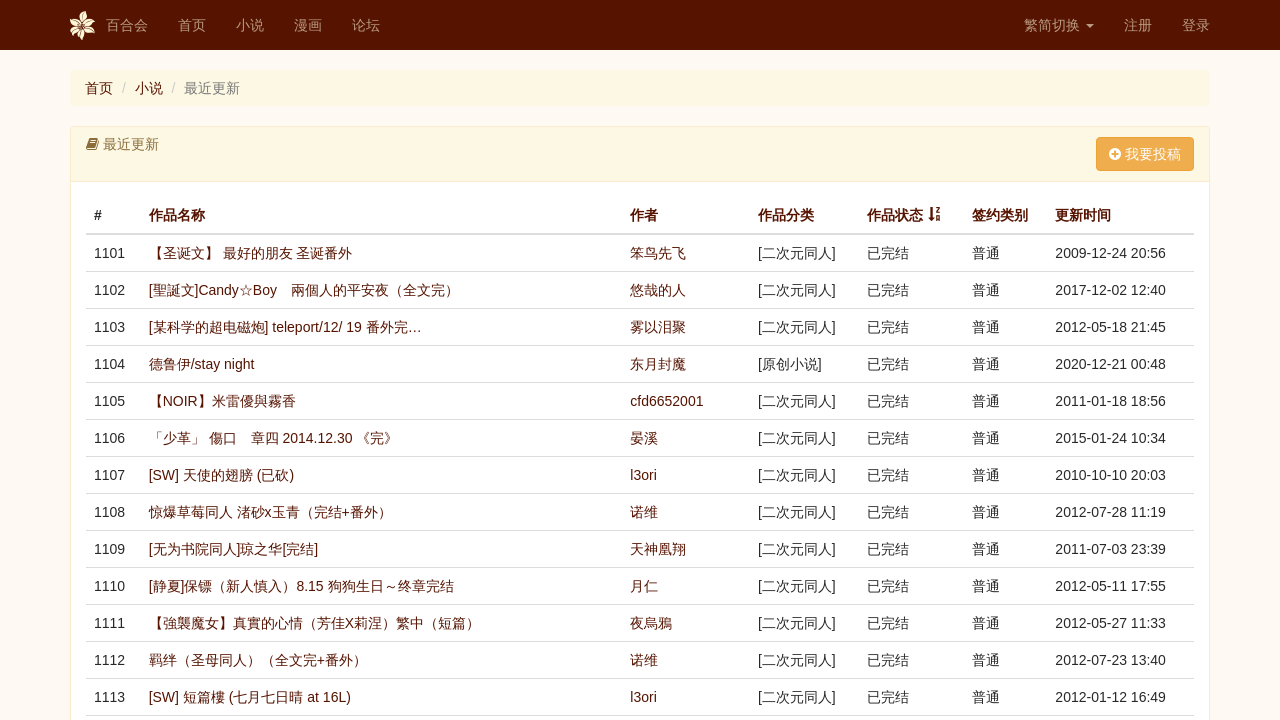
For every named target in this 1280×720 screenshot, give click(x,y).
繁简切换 (1059, 25)
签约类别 (1000, 215)
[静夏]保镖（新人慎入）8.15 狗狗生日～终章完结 (301, 586)
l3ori (643, 475)
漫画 (308, 25)
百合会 (109, 26)
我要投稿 (1145, 154)
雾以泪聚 (658, 327)
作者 (644, 215)
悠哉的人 (658, 290)
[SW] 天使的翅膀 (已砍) (221, 475)
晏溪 (644, 438)
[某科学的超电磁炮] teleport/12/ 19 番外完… (285, 327)
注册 (1138, 25)
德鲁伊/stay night (202, 364)
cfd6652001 (666, 401)
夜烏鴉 (651, 623)
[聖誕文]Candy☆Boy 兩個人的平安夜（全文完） (304, 290)
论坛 (366, 25)
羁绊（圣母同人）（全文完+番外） (258, 660)
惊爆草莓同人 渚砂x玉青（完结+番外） (270, 512)
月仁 (644, 586)
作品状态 (895, 215)
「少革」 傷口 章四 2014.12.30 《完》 (274, 438)
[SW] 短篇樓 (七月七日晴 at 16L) (250, 697)
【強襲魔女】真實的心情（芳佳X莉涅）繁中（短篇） (314, 623)
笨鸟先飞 (658, 253)
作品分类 (786, 215)
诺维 (644, 512)
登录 (1196, 25)
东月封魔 (658, 364)
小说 (250, 25)
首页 (192, 25)
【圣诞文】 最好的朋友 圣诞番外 (251, 253)
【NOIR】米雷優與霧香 (222, 401)
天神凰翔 (658, 549)
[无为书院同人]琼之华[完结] (234, 549)
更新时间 (1083, 215)
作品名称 (177, 215)
